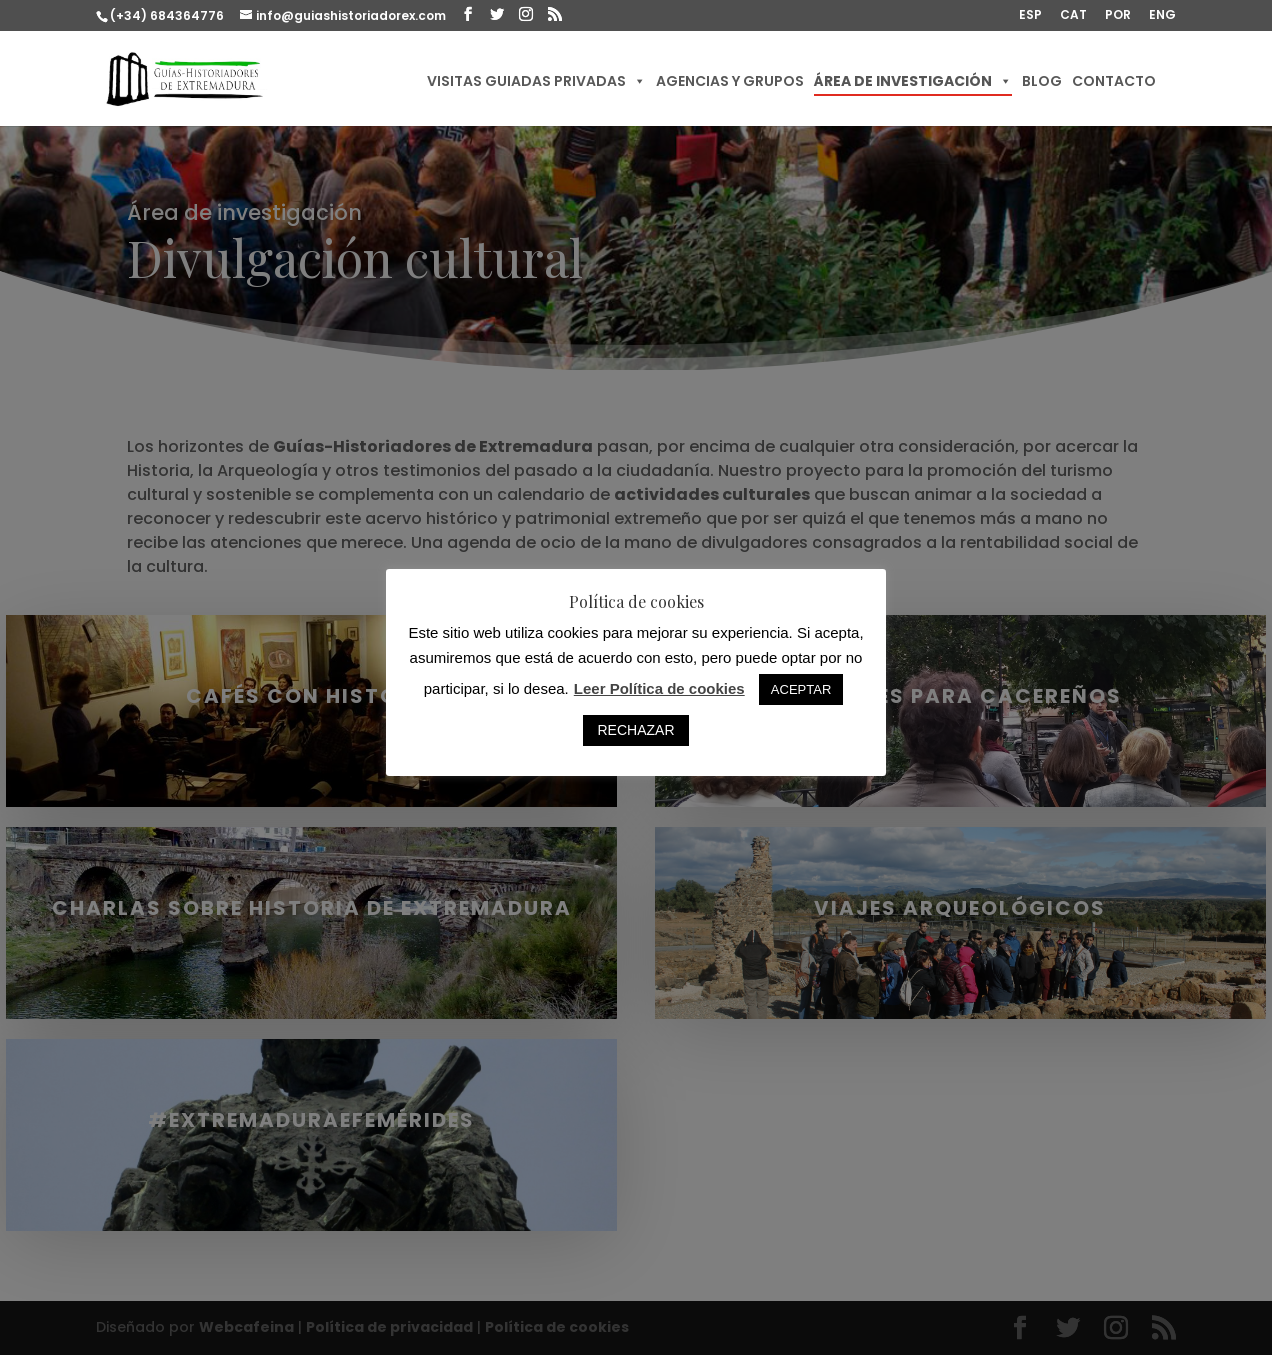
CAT (1073, 16)
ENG (1162, 16)
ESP (1030, 16)
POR (1118, 16)
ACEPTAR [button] (801, 689)
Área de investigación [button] (913, 81)
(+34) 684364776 (167, 15)
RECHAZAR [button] (635, 730)
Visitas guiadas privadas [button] (536, 81)
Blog (1042, 81)
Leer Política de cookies (659, 688)
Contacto (1114, 81)
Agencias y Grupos (730, 81)
